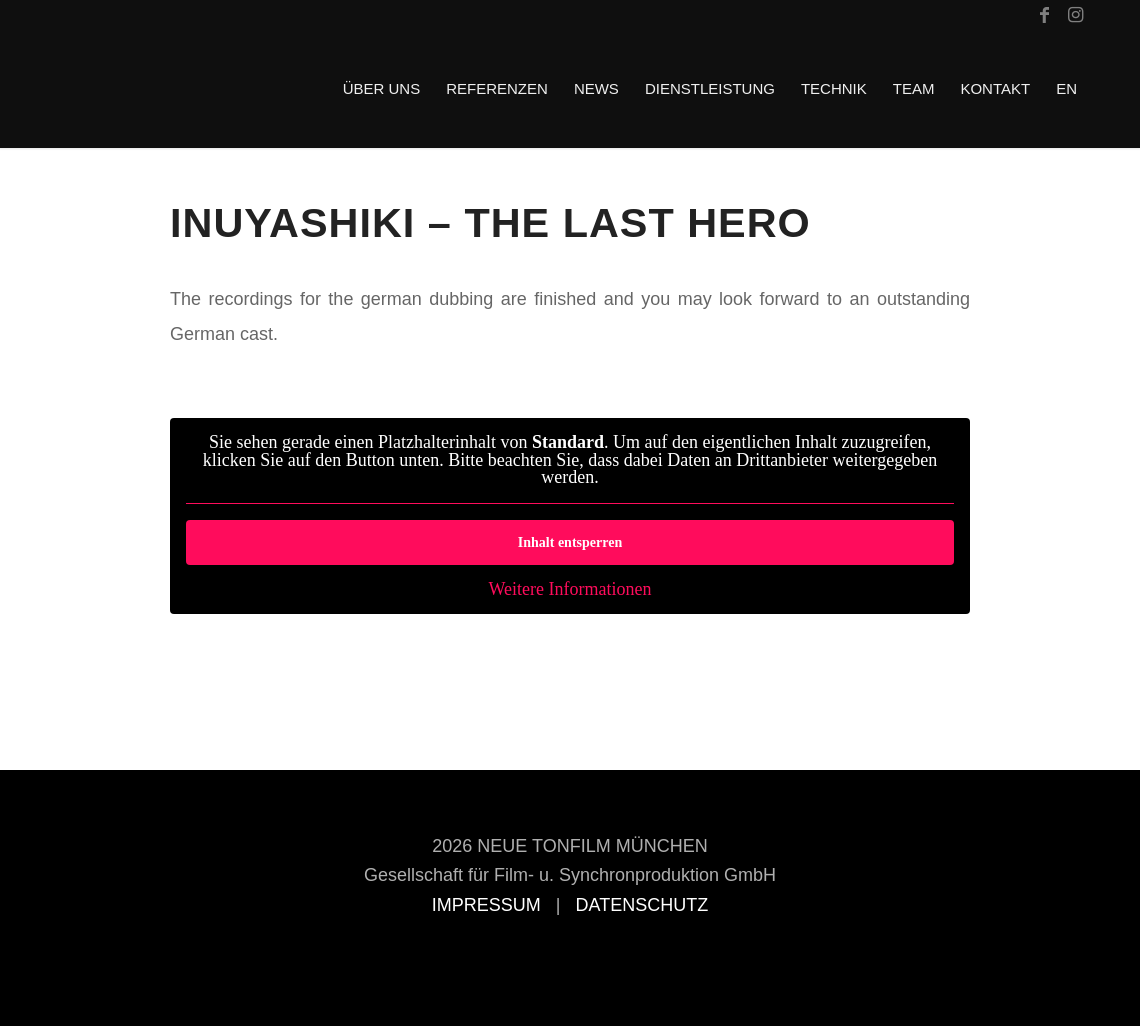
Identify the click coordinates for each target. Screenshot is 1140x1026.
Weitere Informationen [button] (570, 590)
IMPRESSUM (486, 905)
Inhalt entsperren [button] (570, 542)
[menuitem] (382, 89)
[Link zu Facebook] (1044, 15)
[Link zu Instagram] (1075, 15)
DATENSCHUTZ (642, 905)
